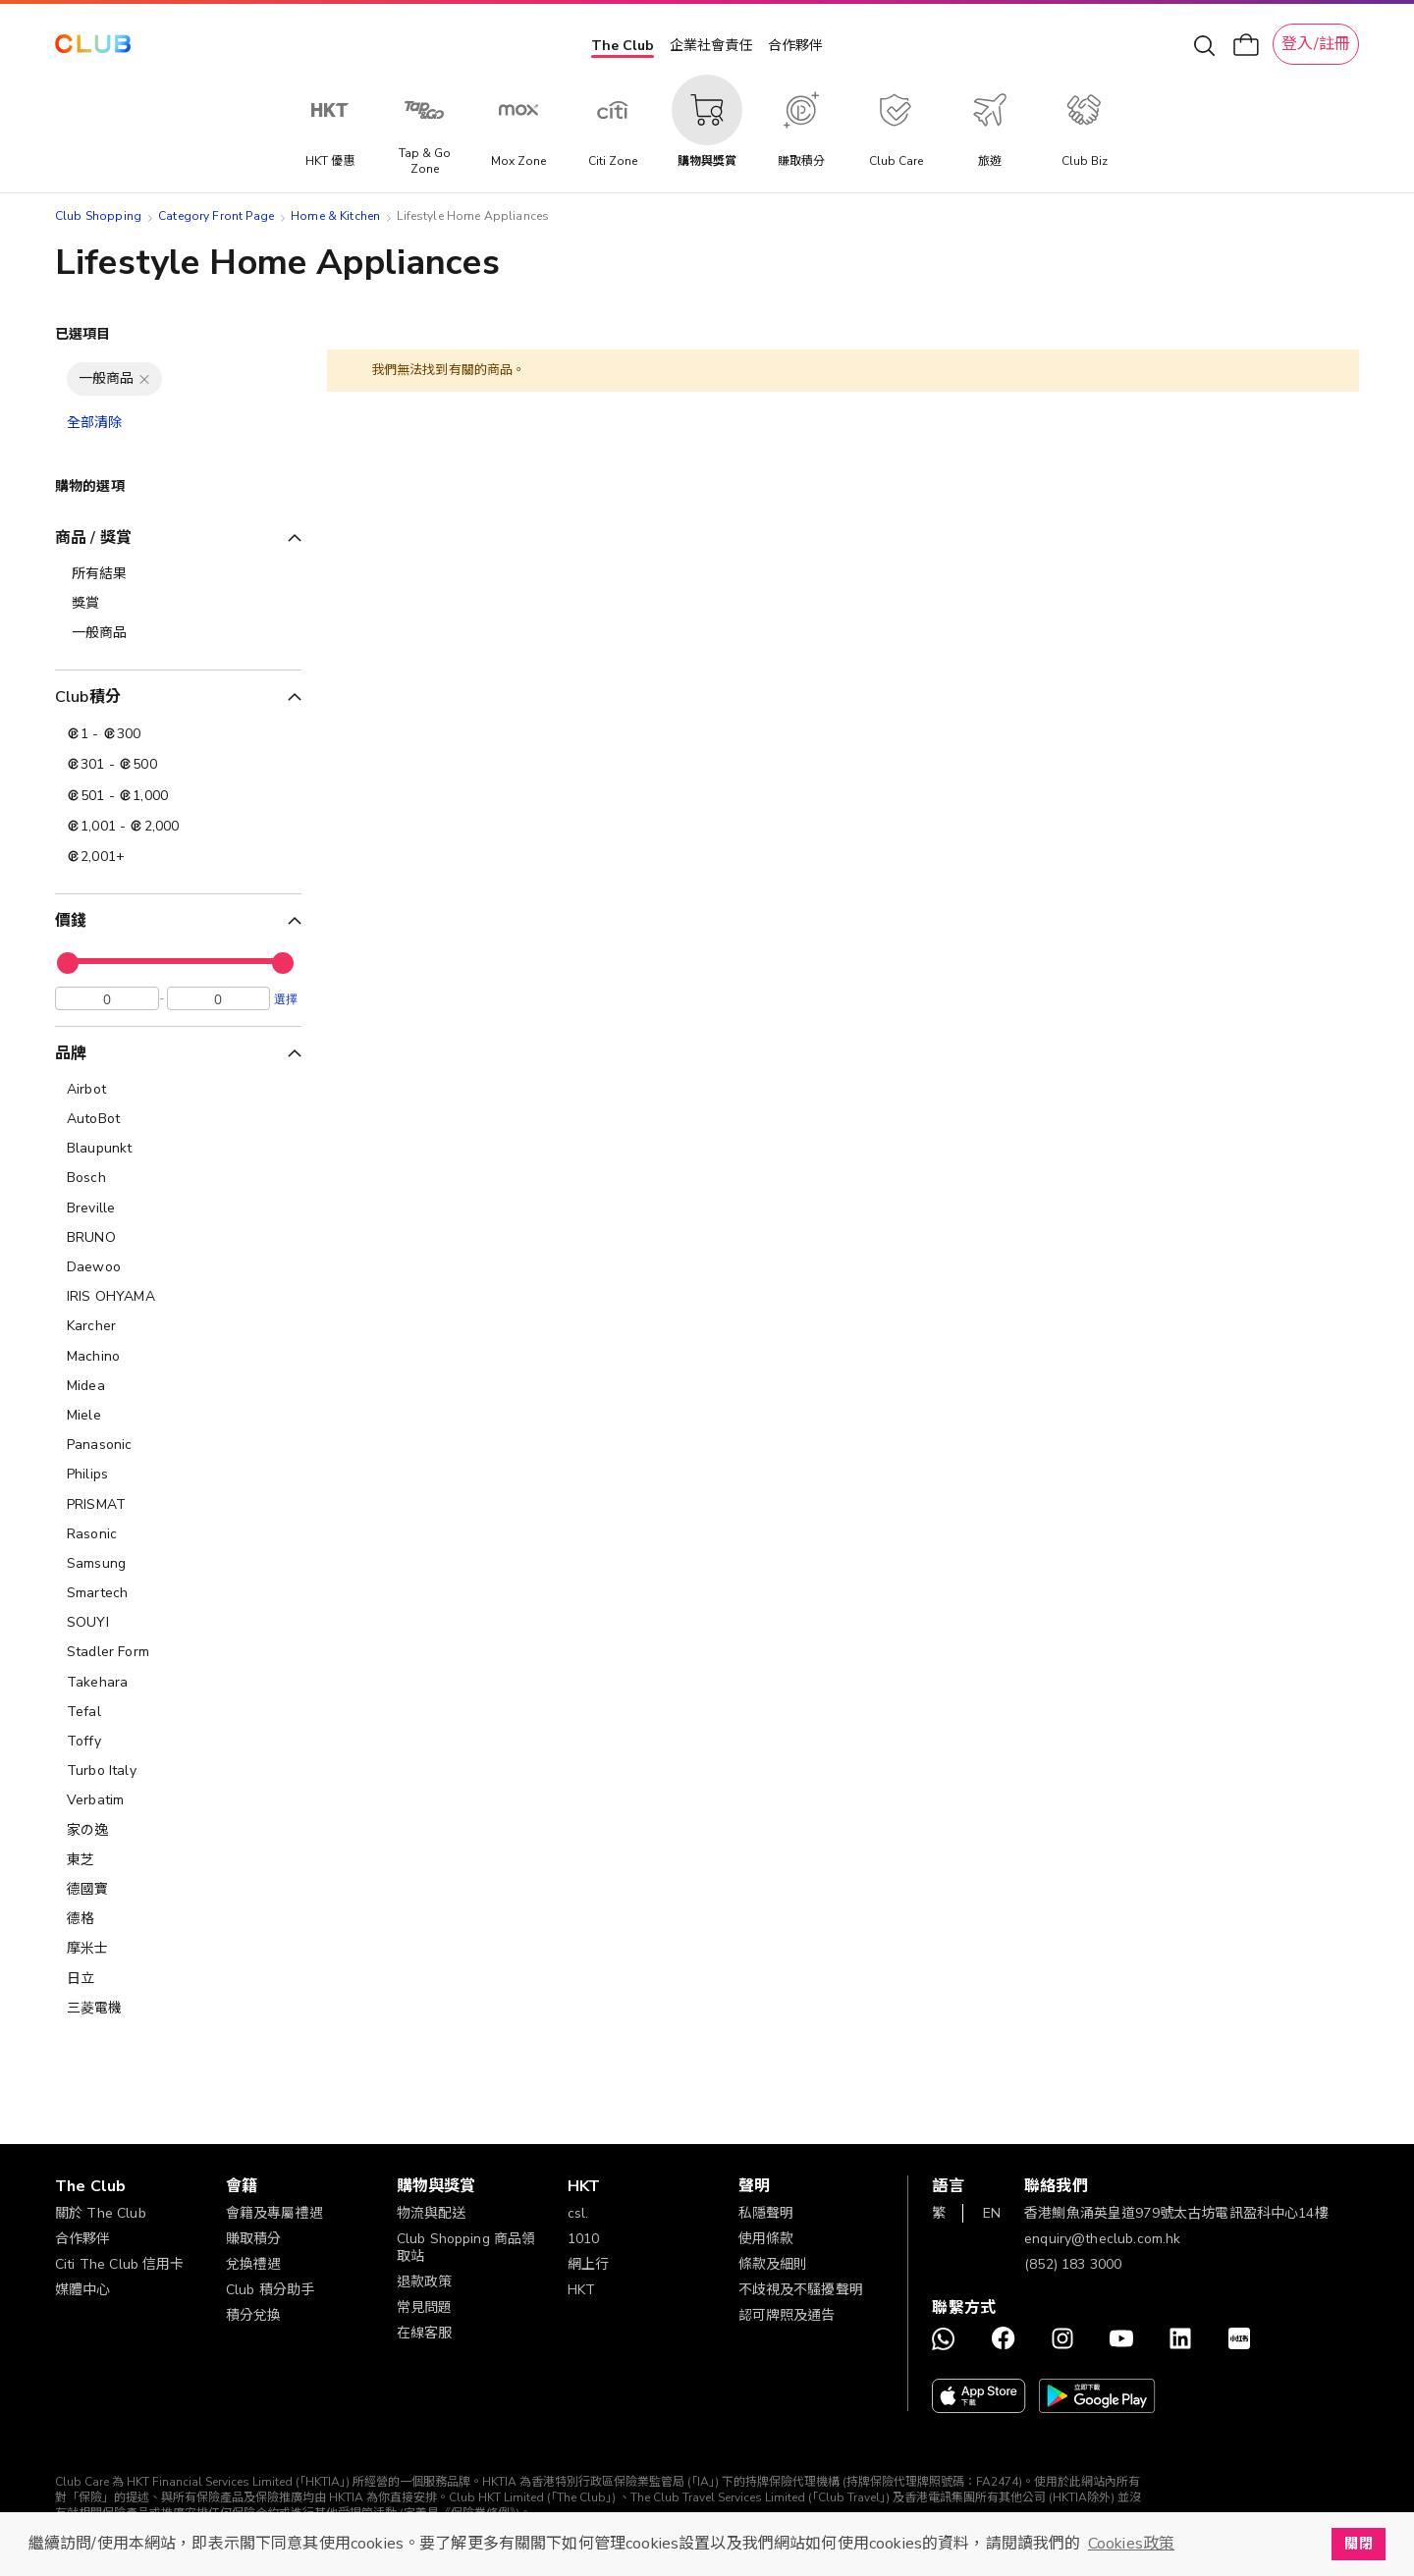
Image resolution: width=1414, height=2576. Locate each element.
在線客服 (425, 2333)
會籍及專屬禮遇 (274, 2213)
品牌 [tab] (70, 1058)
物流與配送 (431, 2213)
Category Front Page (216, 216)
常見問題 (425, 2307)
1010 (584, 2238)
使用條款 (766, 2238)
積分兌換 (254, 2315)
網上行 (588, 2264)
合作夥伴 (795, 45)
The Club (622, 45)
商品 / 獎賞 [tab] (93, 538)
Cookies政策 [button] (1131, 2543)
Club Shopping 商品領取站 (466, 2247)
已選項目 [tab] (83, 334)
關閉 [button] (1358, 2543)
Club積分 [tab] (88, 697)
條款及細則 (773, 2264)
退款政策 (425, 2282)
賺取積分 (254, 2238)
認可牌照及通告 (787, 2315)
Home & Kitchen (335, 216)
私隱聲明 (766, 2213)
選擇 (286, 1003)
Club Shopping (98, 216)
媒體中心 (83, 2290)
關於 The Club (100, 2213)
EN (992, 2213)
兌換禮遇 (254, 2264)
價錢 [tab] (70, 921)
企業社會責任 (711, 45)
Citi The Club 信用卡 (120, 2264)
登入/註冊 (1315, 44)
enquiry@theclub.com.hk (1102, 2238)
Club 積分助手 (270, 2290)
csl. (578, 2213)
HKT (581, 2290)
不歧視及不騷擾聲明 (800, 2290)
